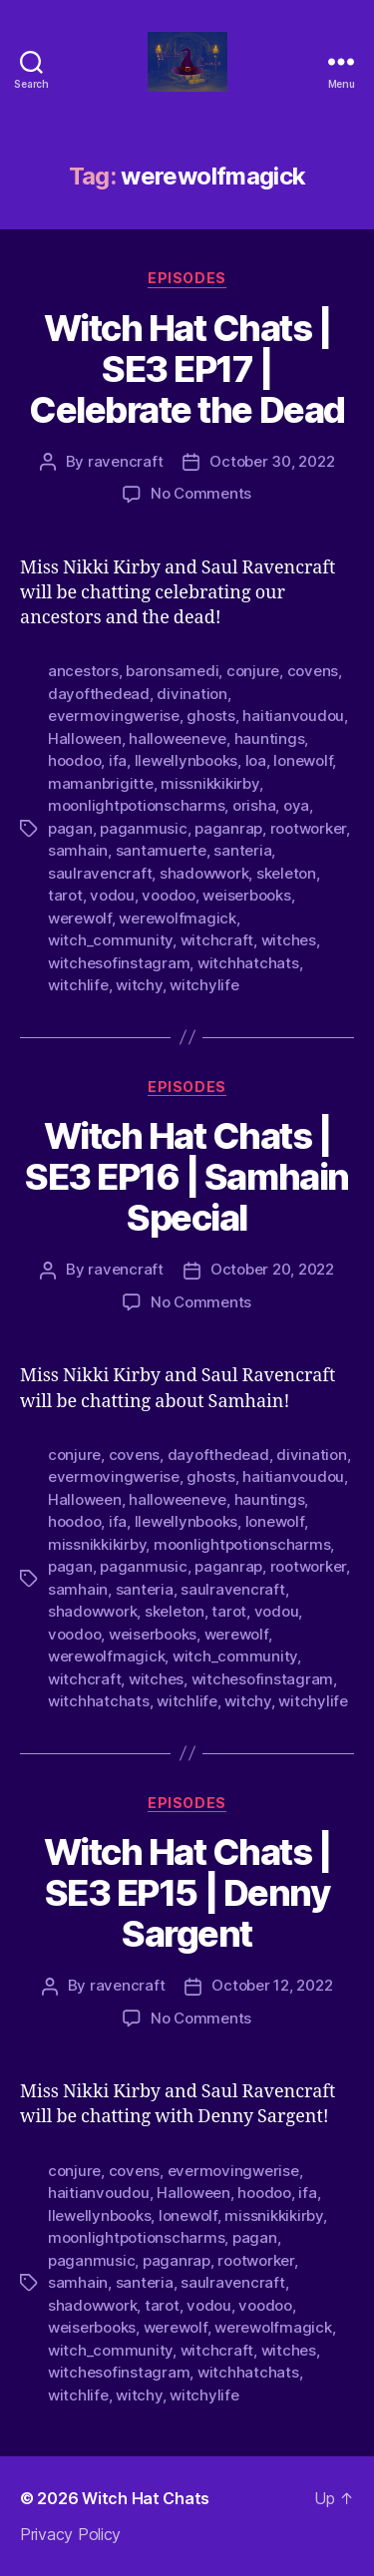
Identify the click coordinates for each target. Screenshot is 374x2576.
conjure (252, 670)
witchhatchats (248, 962)
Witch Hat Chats (145, 2498)
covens (312, 670)
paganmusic (143, 828)
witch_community (110, 939)
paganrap (228, 828)
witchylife (204, 984)
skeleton (286, 873)
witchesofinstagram (118, 962)
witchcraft (217, 939)
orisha (253, 805)
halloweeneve (177, 738)
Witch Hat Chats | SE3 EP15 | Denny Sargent (187, 1893)
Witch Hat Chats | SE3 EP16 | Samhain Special (186, 1177)
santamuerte (161, 850)
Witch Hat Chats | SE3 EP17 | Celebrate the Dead (186, 369)
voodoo (168, 895)
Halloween (85, 738)
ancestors (83, 670)
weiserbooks (246, 895)
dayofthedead (99, 693)
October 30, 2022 (271, 461)
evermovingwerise (114, 715)
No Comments (201, 493)
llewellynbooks (186, 760)
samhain (78, 850)
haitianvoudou (293, 715)
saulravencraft (100, 873)
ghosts (210, 715)
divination (191, 693)
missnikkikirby (209, 783)
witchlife (78, 984)
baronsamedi (172, 670)
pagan (70, 828)
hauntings (269, 738)
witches (288, 939)
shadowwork (204, 873)
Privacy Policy (70, 2534)
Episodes (186, 277)
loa (255, 760)
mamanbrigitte (101, 783)
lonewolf (302, 760)
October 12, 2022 (271, 1985)
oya (296, 805)
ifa (118, 760)
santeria (242, 850)
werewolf (80, 918)
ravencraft (125, 461)
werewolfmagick (177, 918)
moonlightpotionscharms (136, 805)
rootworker (308, 828)
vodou (112, 895)
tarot (65, 895)
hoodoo (74, 760)
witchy (139, 984)
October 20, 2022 (272, 1269)
